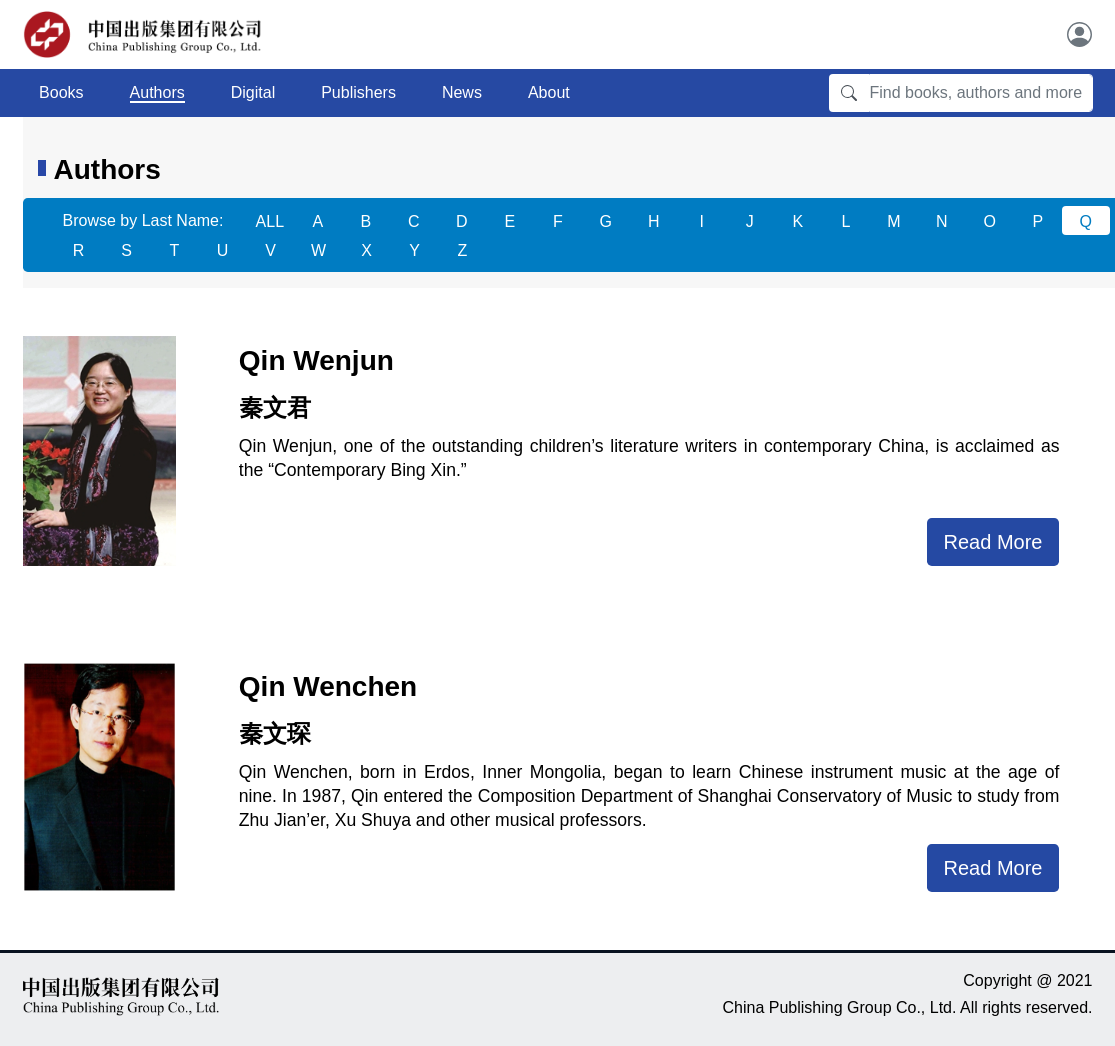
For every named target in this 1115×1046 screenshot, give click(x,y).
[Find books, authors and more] (981, 93)
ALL (270, 221)
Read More (993, 542)
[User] (1079, 34)
